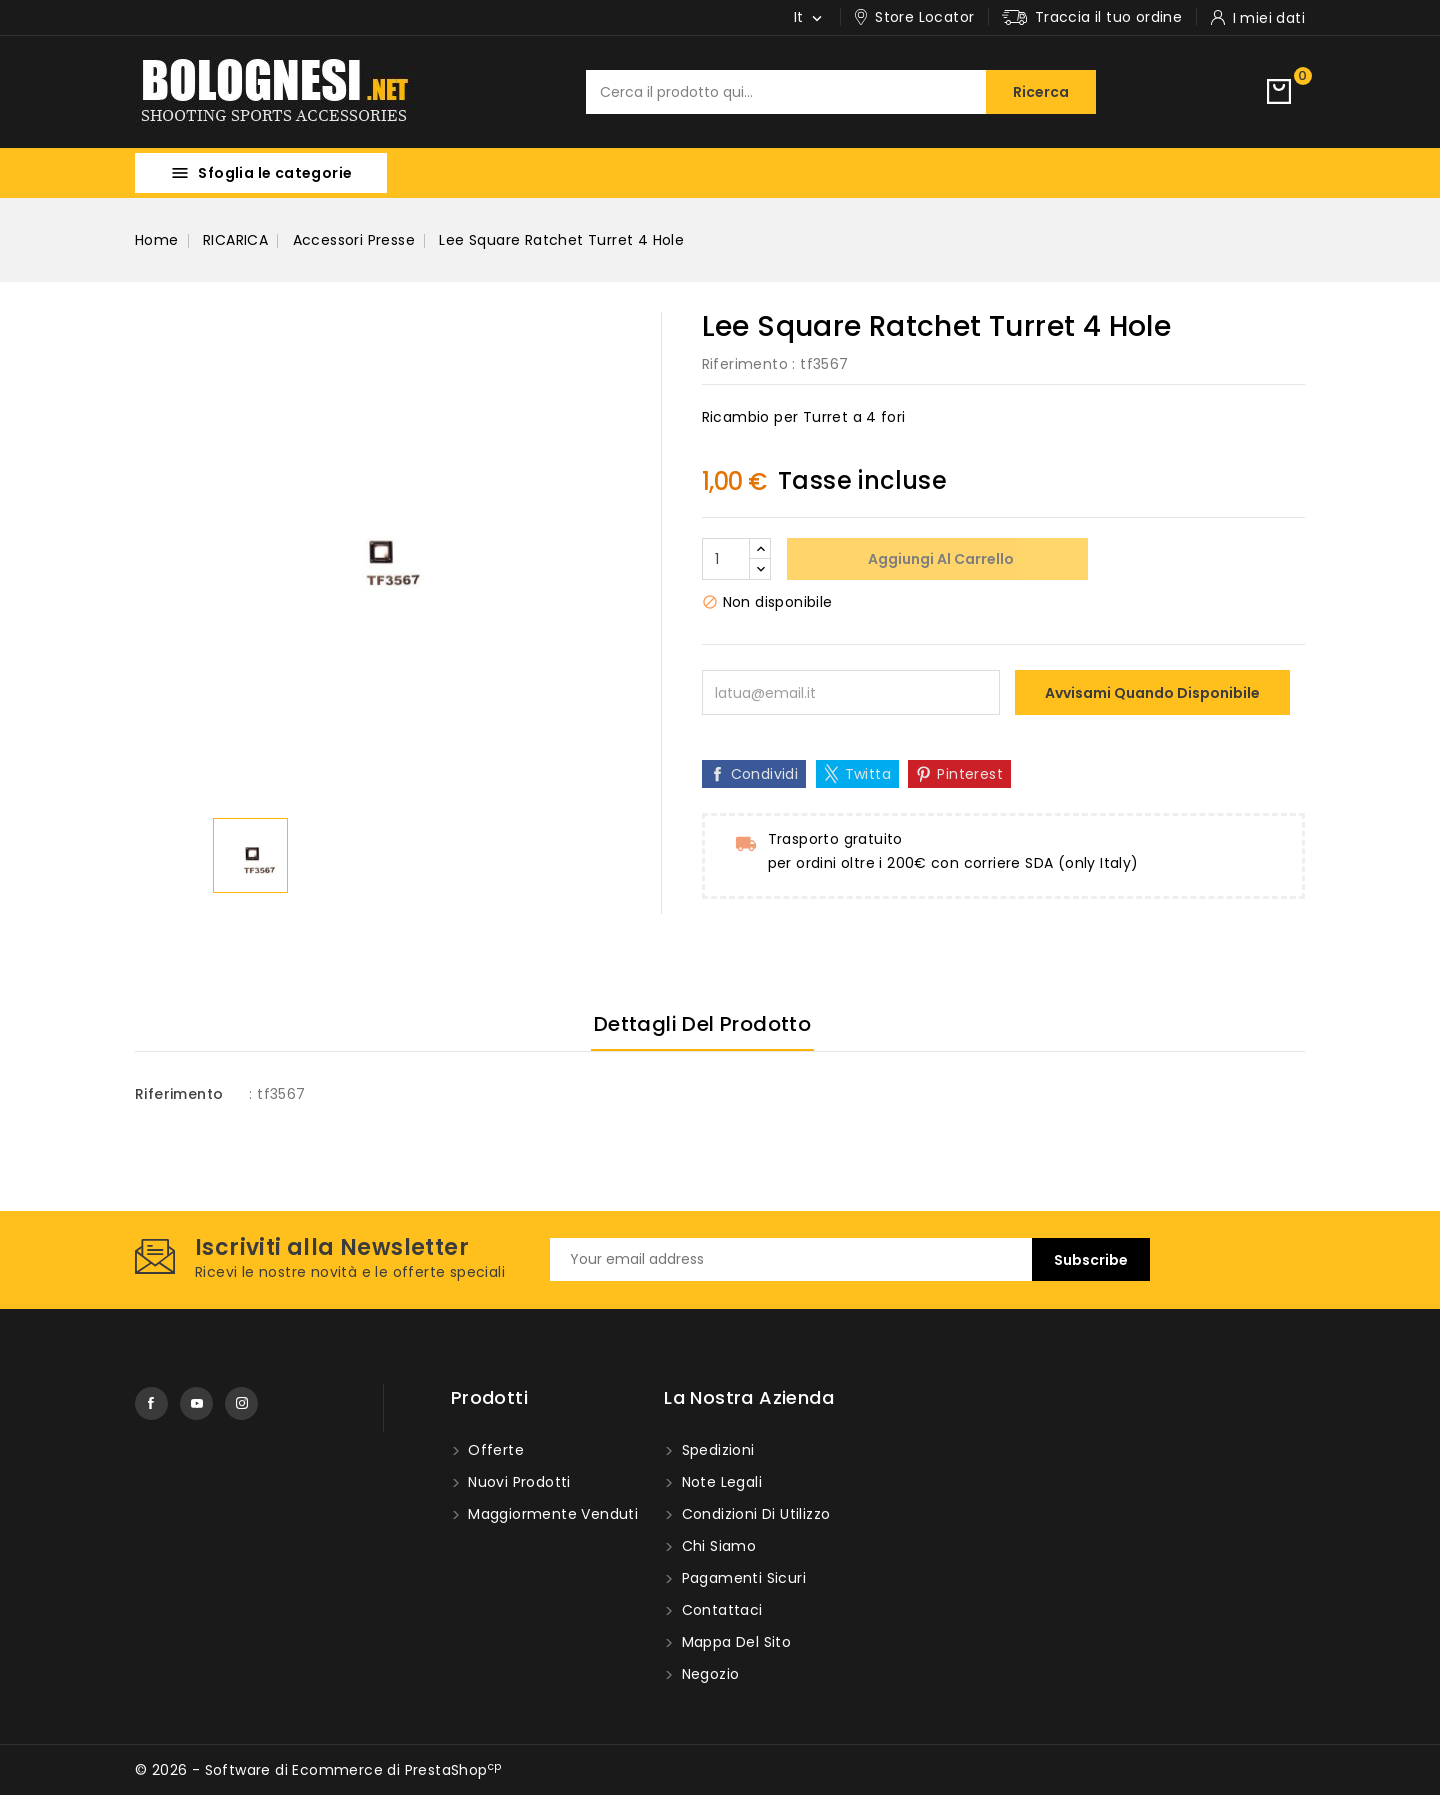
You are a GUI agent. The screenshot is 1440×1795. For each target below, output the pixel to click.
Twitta (868, 774)
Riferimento (745, 364)
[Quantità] (726, 559)
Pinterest (970, 774)
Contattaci (719, 1610)
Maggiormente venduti (551, 1514)
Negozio (708, 1674)
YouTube (196, 1403)
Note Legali (719, 1482)
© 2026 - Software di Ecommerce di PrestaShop (318, 1770)
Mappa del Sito (734, 1642)
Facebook (151, 1403)
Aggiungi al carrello (939, 559)
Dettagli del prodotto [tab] (702, 1024)
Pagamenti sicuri (741, 1578)
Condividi (765, 774)
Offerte (494, 1450)
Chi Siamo (716, 1546)
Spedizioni (715, 1450)
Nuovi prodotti (517, 1482)
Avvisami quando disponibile (1152, 693)
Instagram (241, 1403)
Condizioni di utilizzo (753, 1514)
